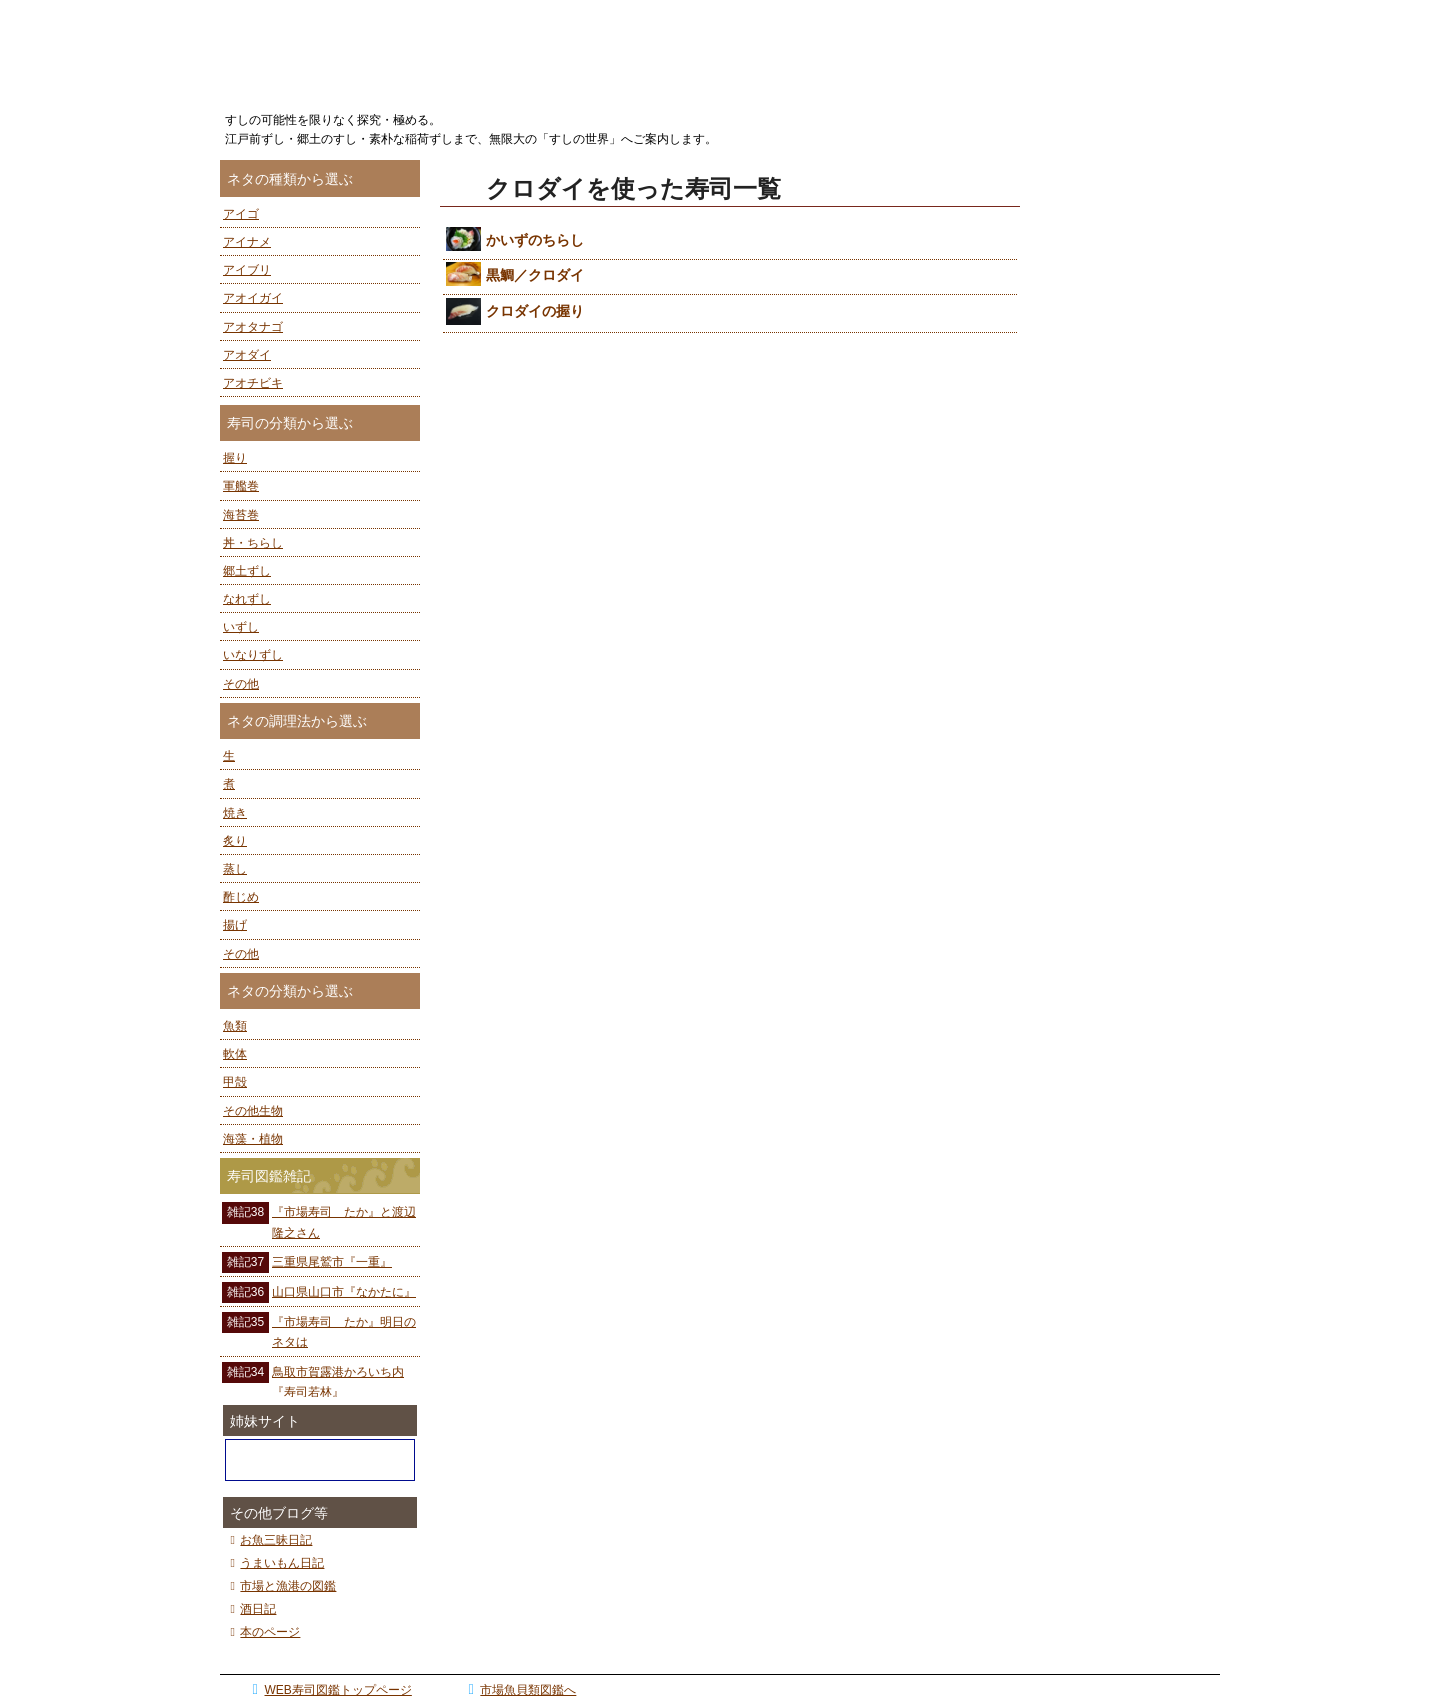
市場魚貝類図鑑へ (519, 1690)
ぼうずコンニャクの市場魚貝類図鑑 (320, 1460)
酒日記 (250, 1609)
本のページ (262, 1632)
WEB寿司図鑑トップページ (329, 1690)
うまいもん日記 (274, 1563)
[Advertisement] (1130, 460)
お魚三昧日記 (268, 1540)
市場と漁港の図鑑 (280, 1586)
